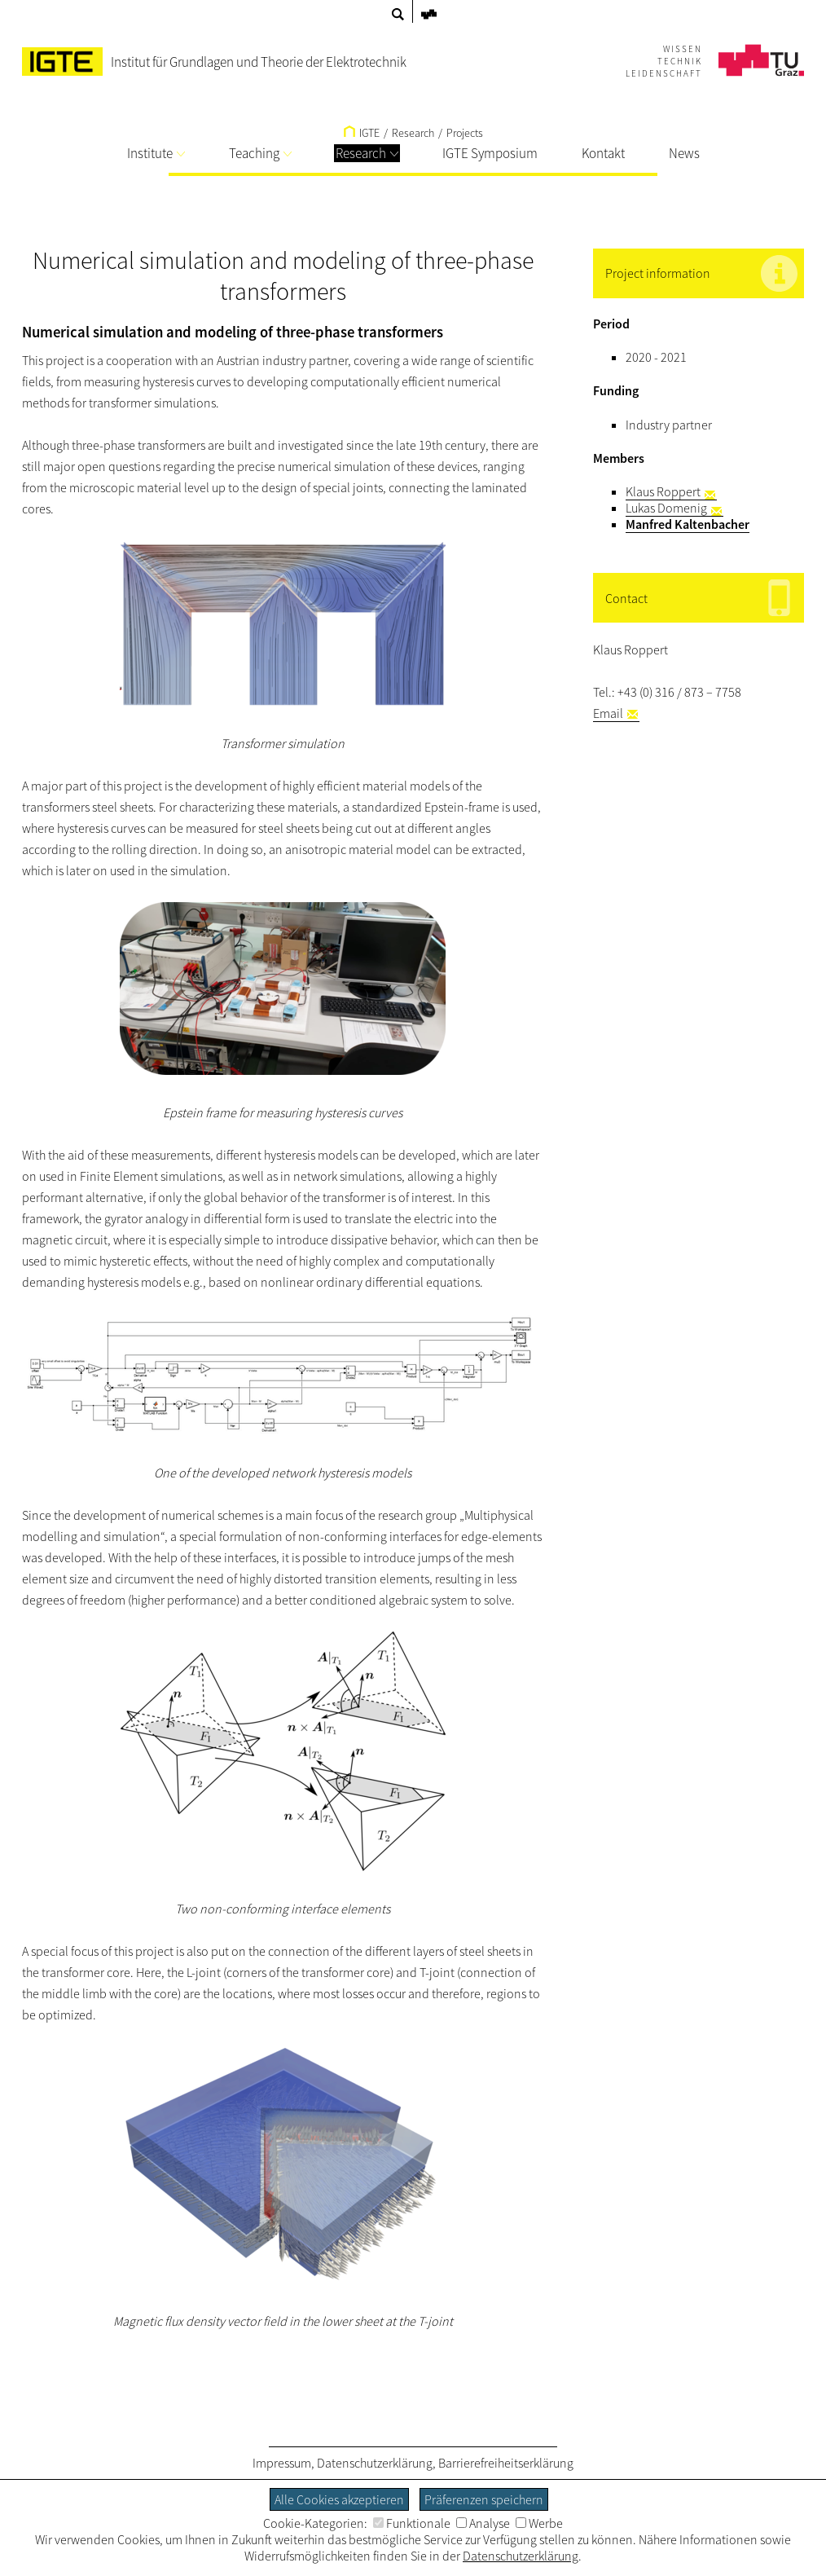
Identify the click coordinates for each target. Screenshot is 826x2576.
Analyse (483, 2523)
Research (367, 153)
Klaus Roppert (663, 491)
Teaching (260, 153)
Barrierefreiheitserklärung (505, 2463)
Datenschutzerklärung (375, 2463)
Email (608, 713)
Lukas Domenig (666, 508)
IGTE (362, 132)
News (684, 153)
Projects (464, 132)
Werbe (539, 2523)
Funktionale (411, 2523)
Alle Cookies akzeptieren (339, 2499)
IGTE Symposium (490, 153)
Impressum (282, 2463)
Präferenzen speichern (483, 2499)
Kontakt (603, 153)
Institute (156, 153)
